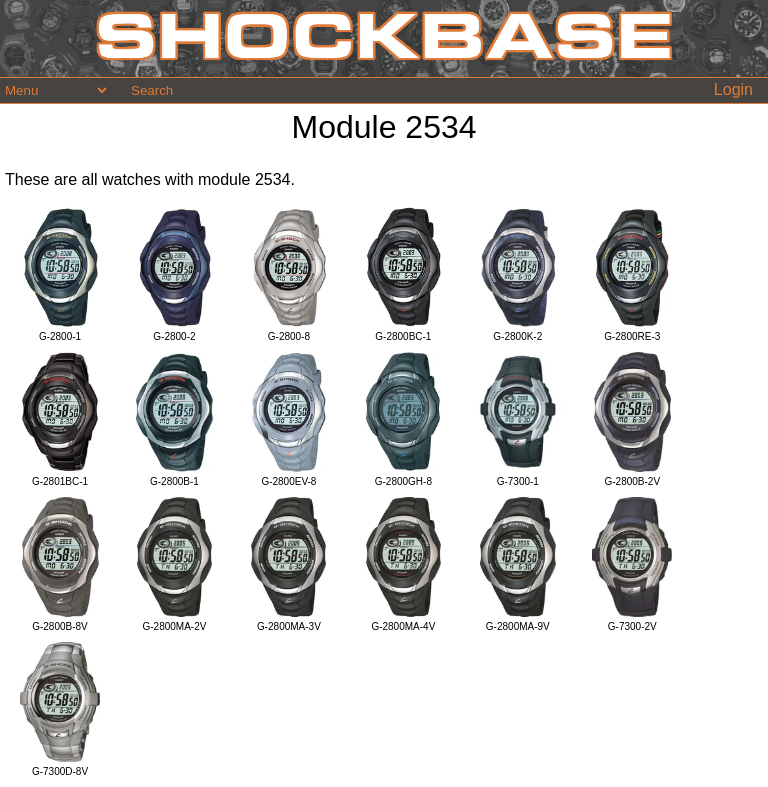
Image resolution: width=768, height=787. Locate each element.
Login (733, 89)
